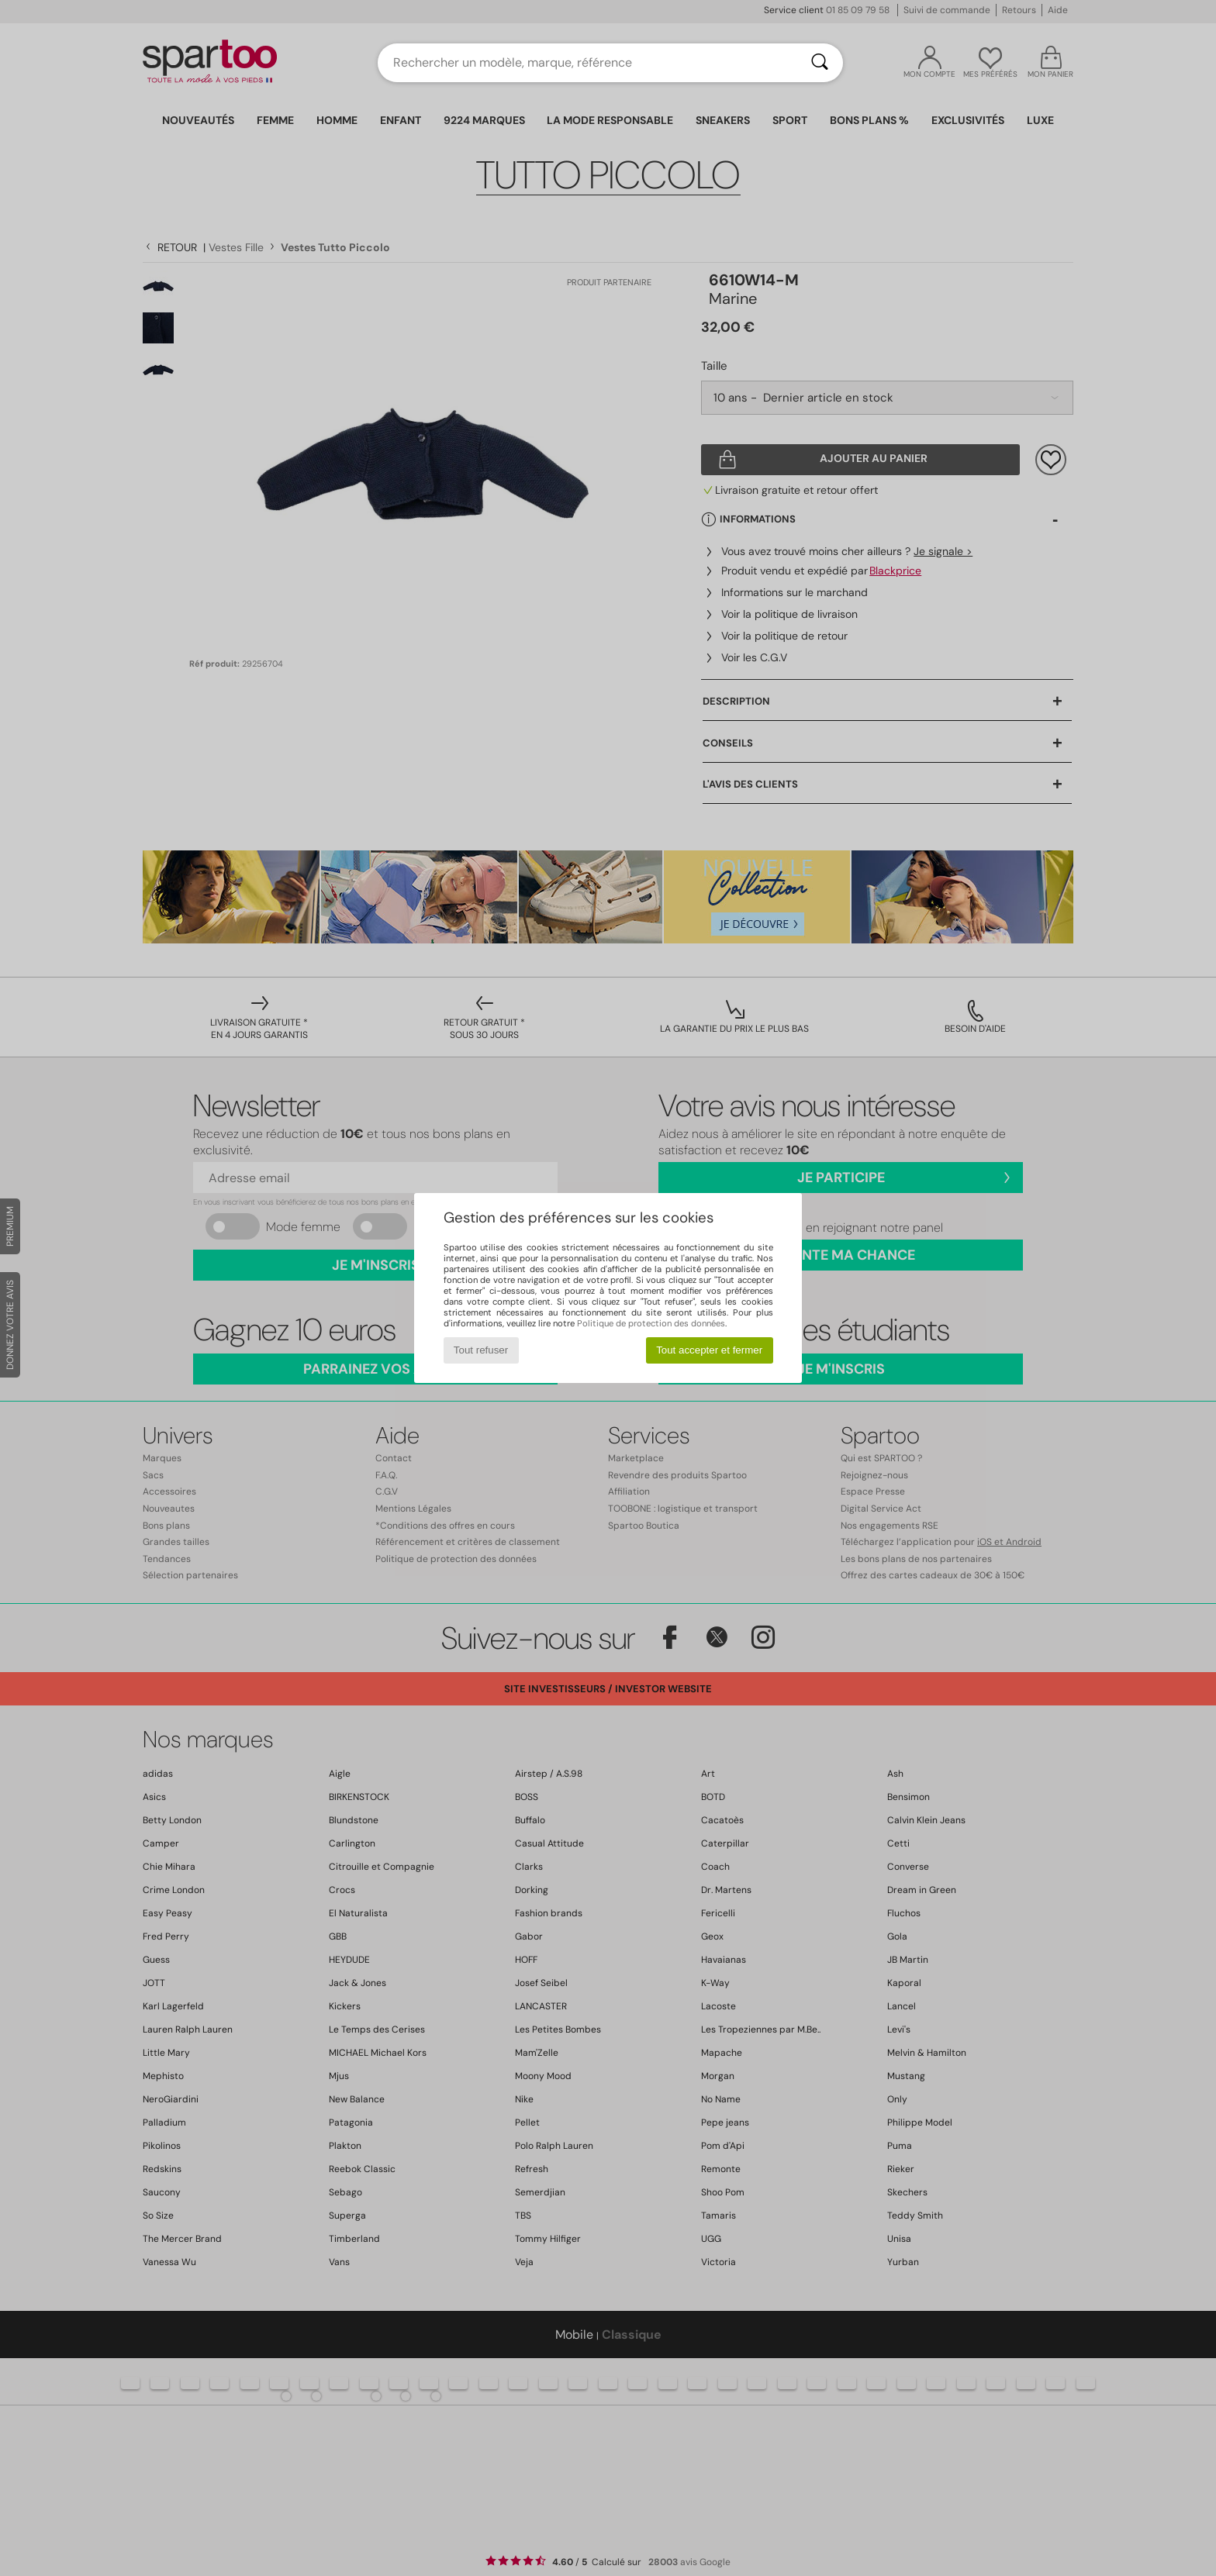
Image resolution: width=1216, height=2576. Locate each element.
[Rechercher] (819, 62)
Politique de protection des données (651, 1323)
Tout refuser (481, 1350)
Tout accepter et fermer (709, 1350)
